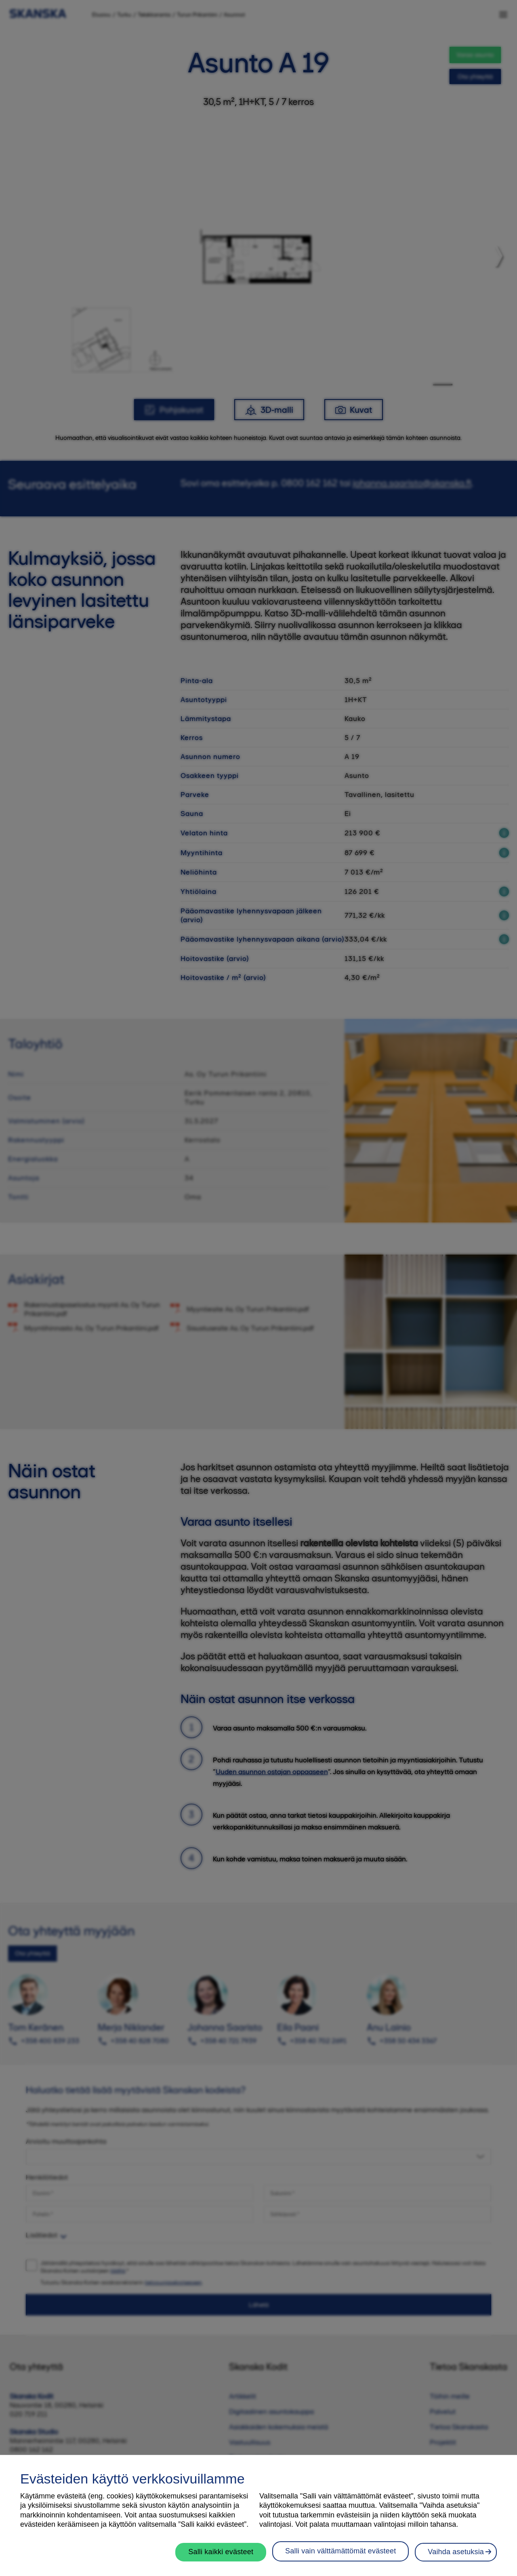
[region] (258, 2515)
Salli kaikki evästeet (220, 2552)
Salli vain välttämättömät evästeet (340, 2551)
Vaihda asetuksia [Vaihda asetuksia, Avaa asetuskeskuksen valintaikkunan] (456, 2552)
